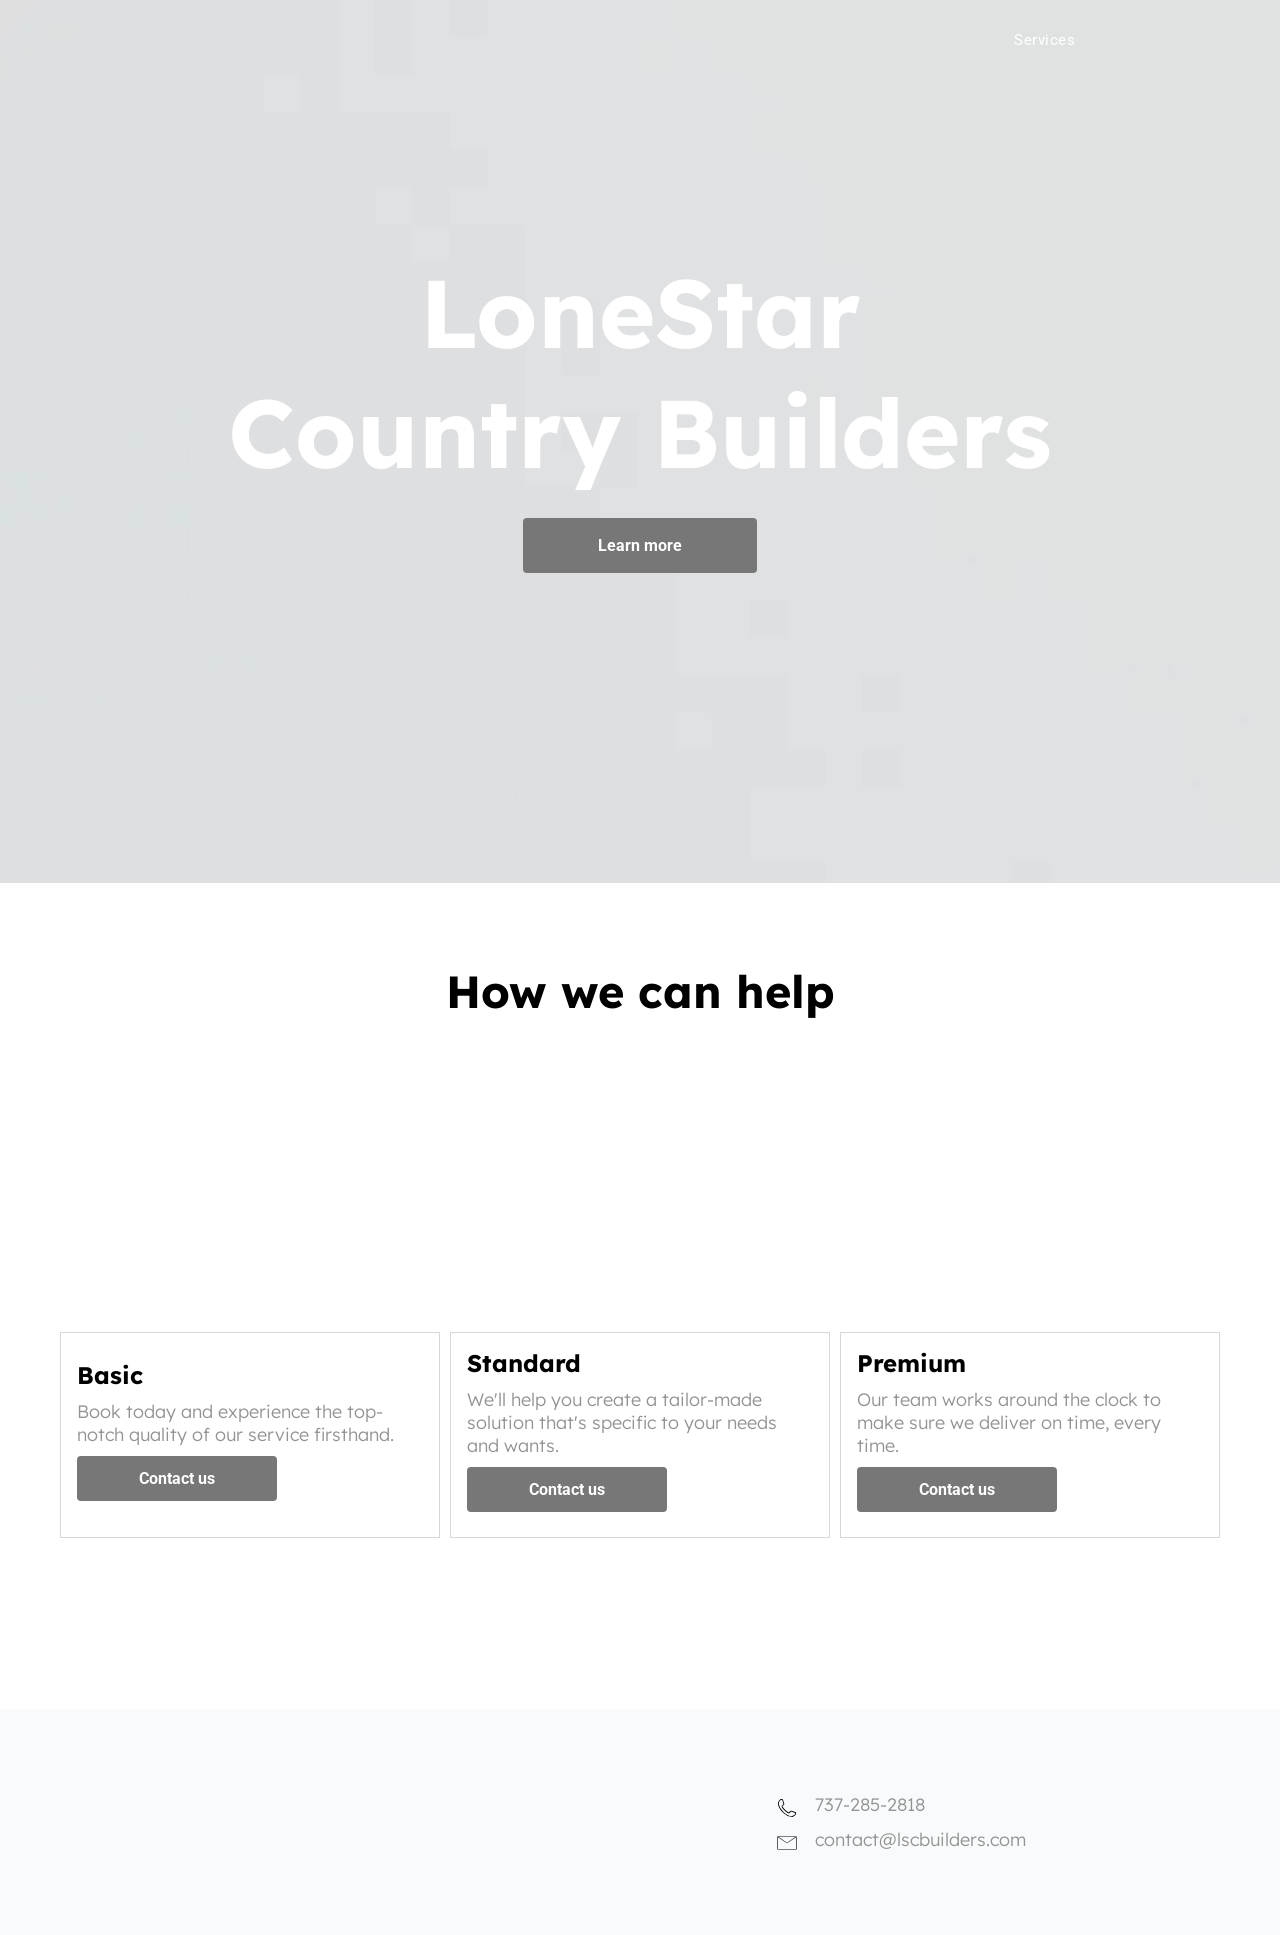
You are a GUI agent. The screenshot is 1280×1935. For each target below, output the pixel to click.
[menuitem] (984, 35)
